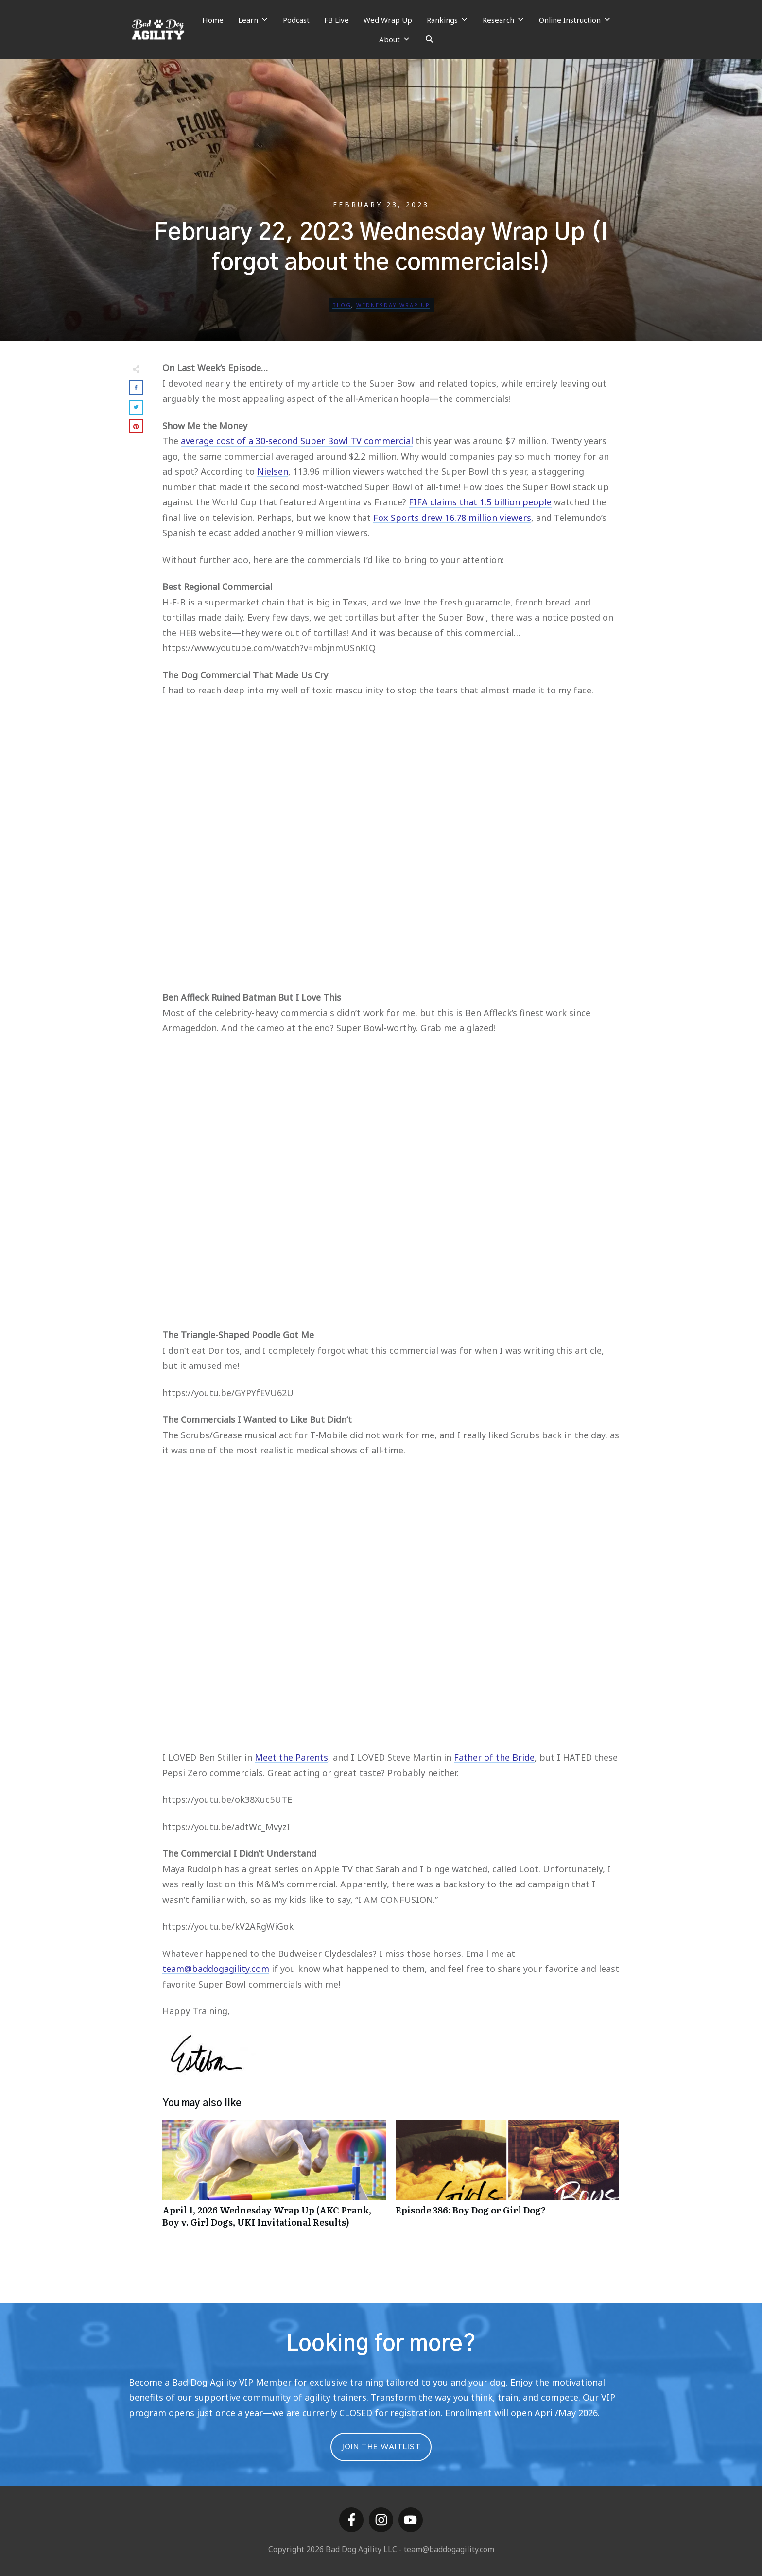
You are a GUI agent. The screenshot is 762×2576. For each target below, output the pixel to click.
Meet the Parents (291, 1757)
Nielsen (272, 471)
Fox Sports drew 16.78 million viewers (452, 517)
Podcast (296, 20)
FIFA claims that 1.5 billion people (480, 502)
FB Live (336, 20)
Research (503, 20)
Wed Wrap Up (388, 20)
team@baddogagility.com (215, 1968)
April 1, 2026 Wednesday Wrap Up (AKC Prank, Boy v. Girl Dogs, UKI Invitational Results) (274, 2179)
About (394, 39)
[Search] (429, 39)
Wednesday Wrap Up (393, 305)
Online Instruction (575, 20)
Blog (341, 305)
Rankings (447, 20)
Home (213, 20)
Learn (253, 20)
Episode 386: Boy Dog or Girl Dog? (507, 2179)
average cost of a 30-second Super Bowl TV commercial (297, 441)
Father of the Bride (494, 1757)
